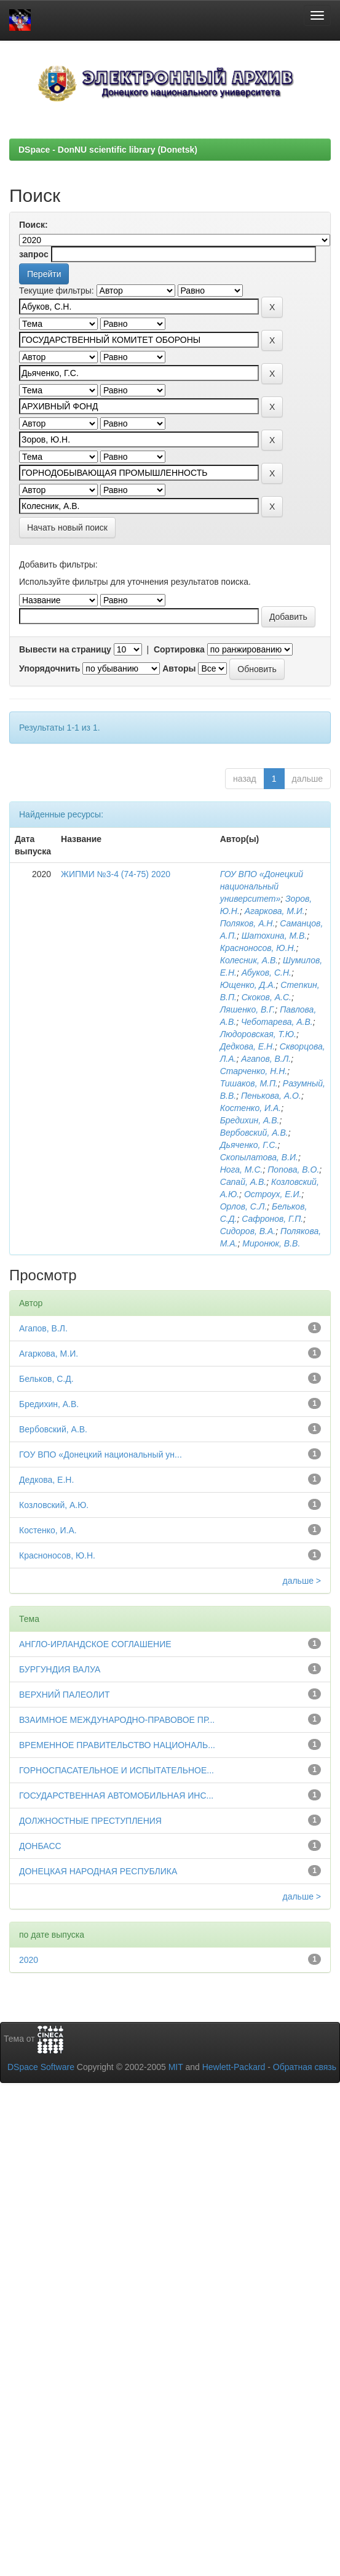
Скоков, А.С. (266, 997)
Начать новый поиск (67, 527)
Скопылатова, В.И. (259, 1157)
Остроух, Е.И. (272, 1194)
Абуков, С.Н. (266, 972)
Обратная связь (304, 2067)
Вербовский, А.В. (254, 1133)
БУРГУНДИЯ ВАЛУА (59, 1669)
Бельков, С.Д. (46, 1379)
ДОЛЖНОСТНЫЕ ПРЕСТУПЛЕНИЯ (90, 1821)
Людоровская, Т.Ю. (258, 1034)
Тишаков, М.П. (249, 1083)
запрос (34, 254)
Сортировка (179, 649)
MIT (175, 2067)
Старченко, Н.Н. (253, 1071)
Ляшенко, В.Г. (247, 1009)
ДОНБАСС (40, 1846)
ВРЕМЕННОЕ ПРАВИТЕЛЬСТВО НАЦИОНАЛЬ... (117, 1745)
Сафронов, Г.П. (272, 1219)
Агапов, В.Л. (266, 1059)
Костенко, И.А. (251, 1108)
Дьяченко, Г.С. (249, 1145)
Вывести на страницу (65, 649)
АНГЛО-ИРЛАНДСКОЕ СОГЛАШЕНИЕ (95, 1644)
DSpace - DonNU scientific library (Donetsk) (107, 149)
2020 (28, 1960)
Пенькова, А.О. (271, 1096)
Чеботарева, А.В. (277, 1022)
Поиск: (33, 225)
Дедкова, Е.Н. (247, 1046)
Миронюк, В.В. (271, 1243)
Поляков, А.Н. (247, 923)
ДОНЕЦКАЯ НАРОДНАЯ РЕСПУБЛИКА (98, 1871)
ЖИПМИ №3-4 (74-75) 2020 (115, 874)
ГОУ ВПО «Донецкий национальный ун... (100, 1454)
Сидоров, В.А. (248, 1231)
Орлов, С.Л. (243, 1206)
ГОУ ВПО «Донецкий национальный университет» (261, 886)
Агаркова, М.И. (275, 911)
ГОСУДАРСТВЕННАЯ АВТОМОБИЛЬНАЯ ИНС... (116, 1795)
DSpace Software (40, 2067)
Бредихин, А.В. (250, 1120)
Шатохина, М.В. (274, 936)
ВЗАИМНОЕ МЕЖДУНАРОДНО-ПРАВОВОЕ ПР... (117, 1720)
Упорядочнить (49, 668)
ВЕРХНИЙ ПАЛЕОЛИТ (64, 1694)
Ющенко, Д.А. (248, 985)
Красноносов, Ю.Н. (258, 948)
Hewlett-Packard (234, 2067)
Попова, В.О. (293, 1169)
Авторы (179, 668)
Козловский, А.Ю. (54, 1505)
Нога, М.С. (241, 1169)
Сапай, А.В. (243, 1182)
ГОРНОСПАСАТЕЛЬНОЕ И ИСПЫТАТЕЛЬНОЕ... (116, 1770)
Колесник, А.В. (249, 960)
